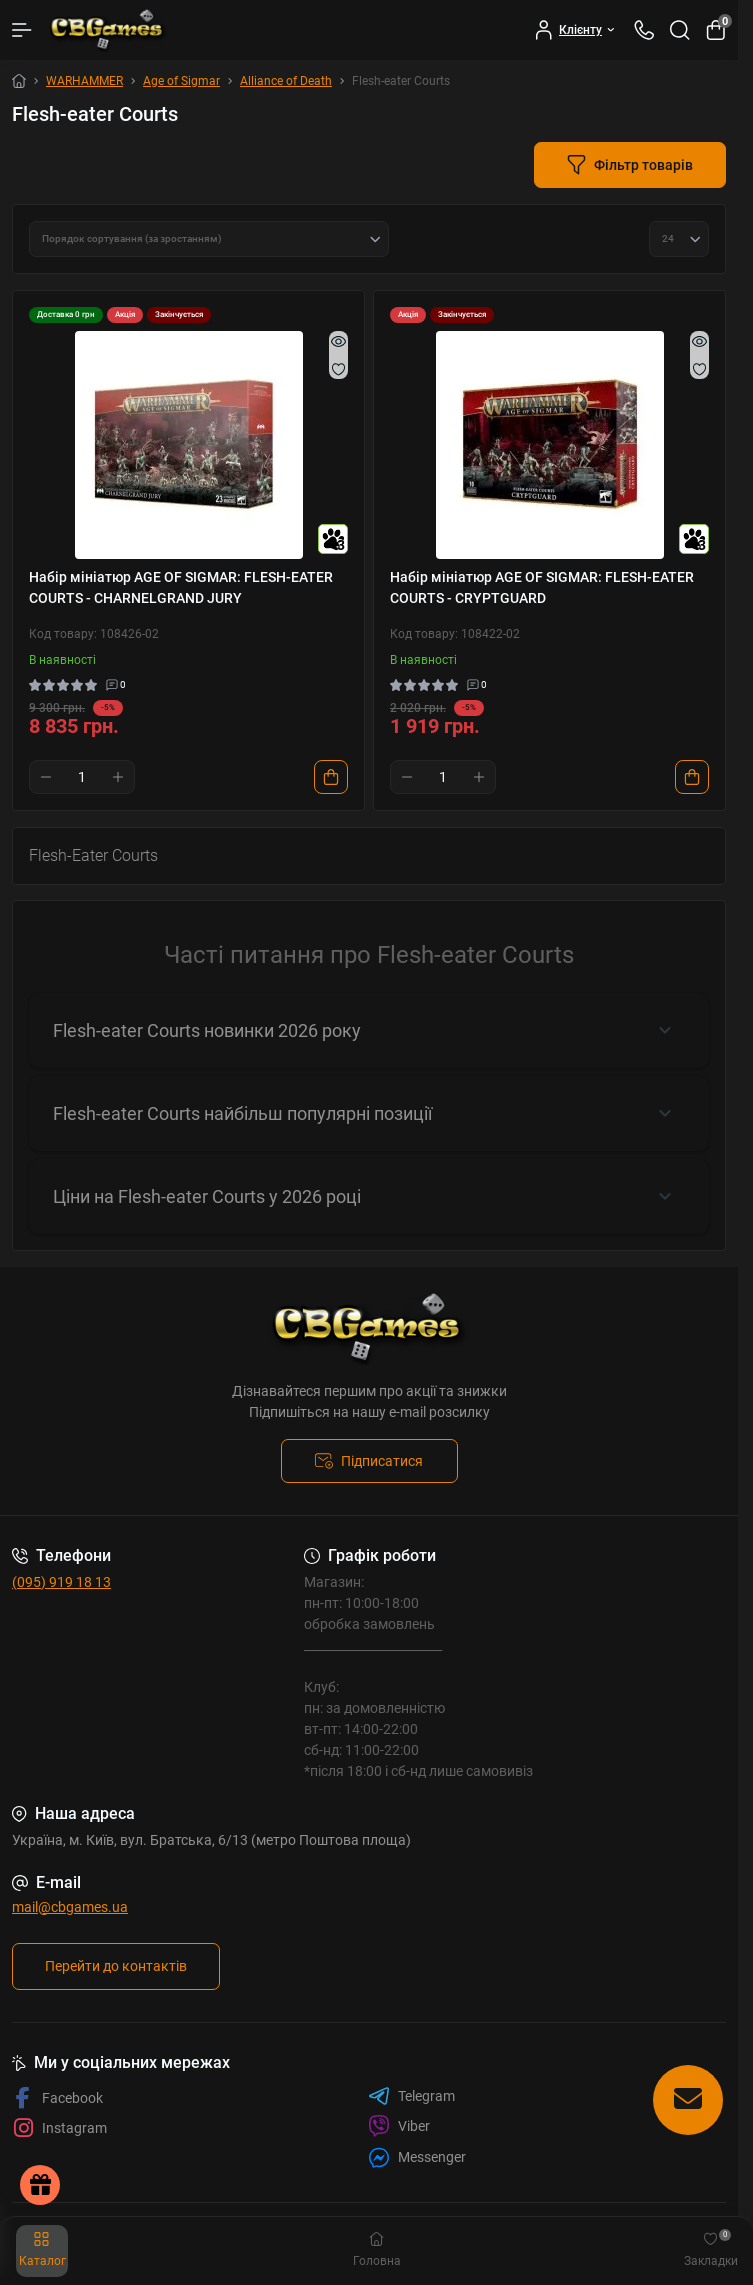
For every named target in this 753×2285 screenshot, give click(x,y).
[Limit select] (679, 239)
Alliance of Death (286, 81)
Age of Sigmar (181, 81)
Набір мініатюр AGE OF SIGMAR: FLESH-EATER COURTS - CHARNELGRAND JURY (181, 587)
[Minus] (46, 777)
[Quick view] (338, 341)
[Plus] (118, 777)
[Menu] (22, 30)
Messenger (417, 2157)
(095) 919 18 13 (61, 1582)
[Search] (680, 30)
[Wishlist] (338, 369)
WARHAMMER (84, 81)
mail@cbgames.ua (70, 1907)
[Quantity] (82, 777)
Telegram (411, 2096)
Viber (399, 2126)
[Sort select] (209, 239)
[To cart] (331, 777)
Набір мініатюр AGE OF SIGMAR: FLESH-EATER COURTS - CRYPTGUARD (542, 587)
